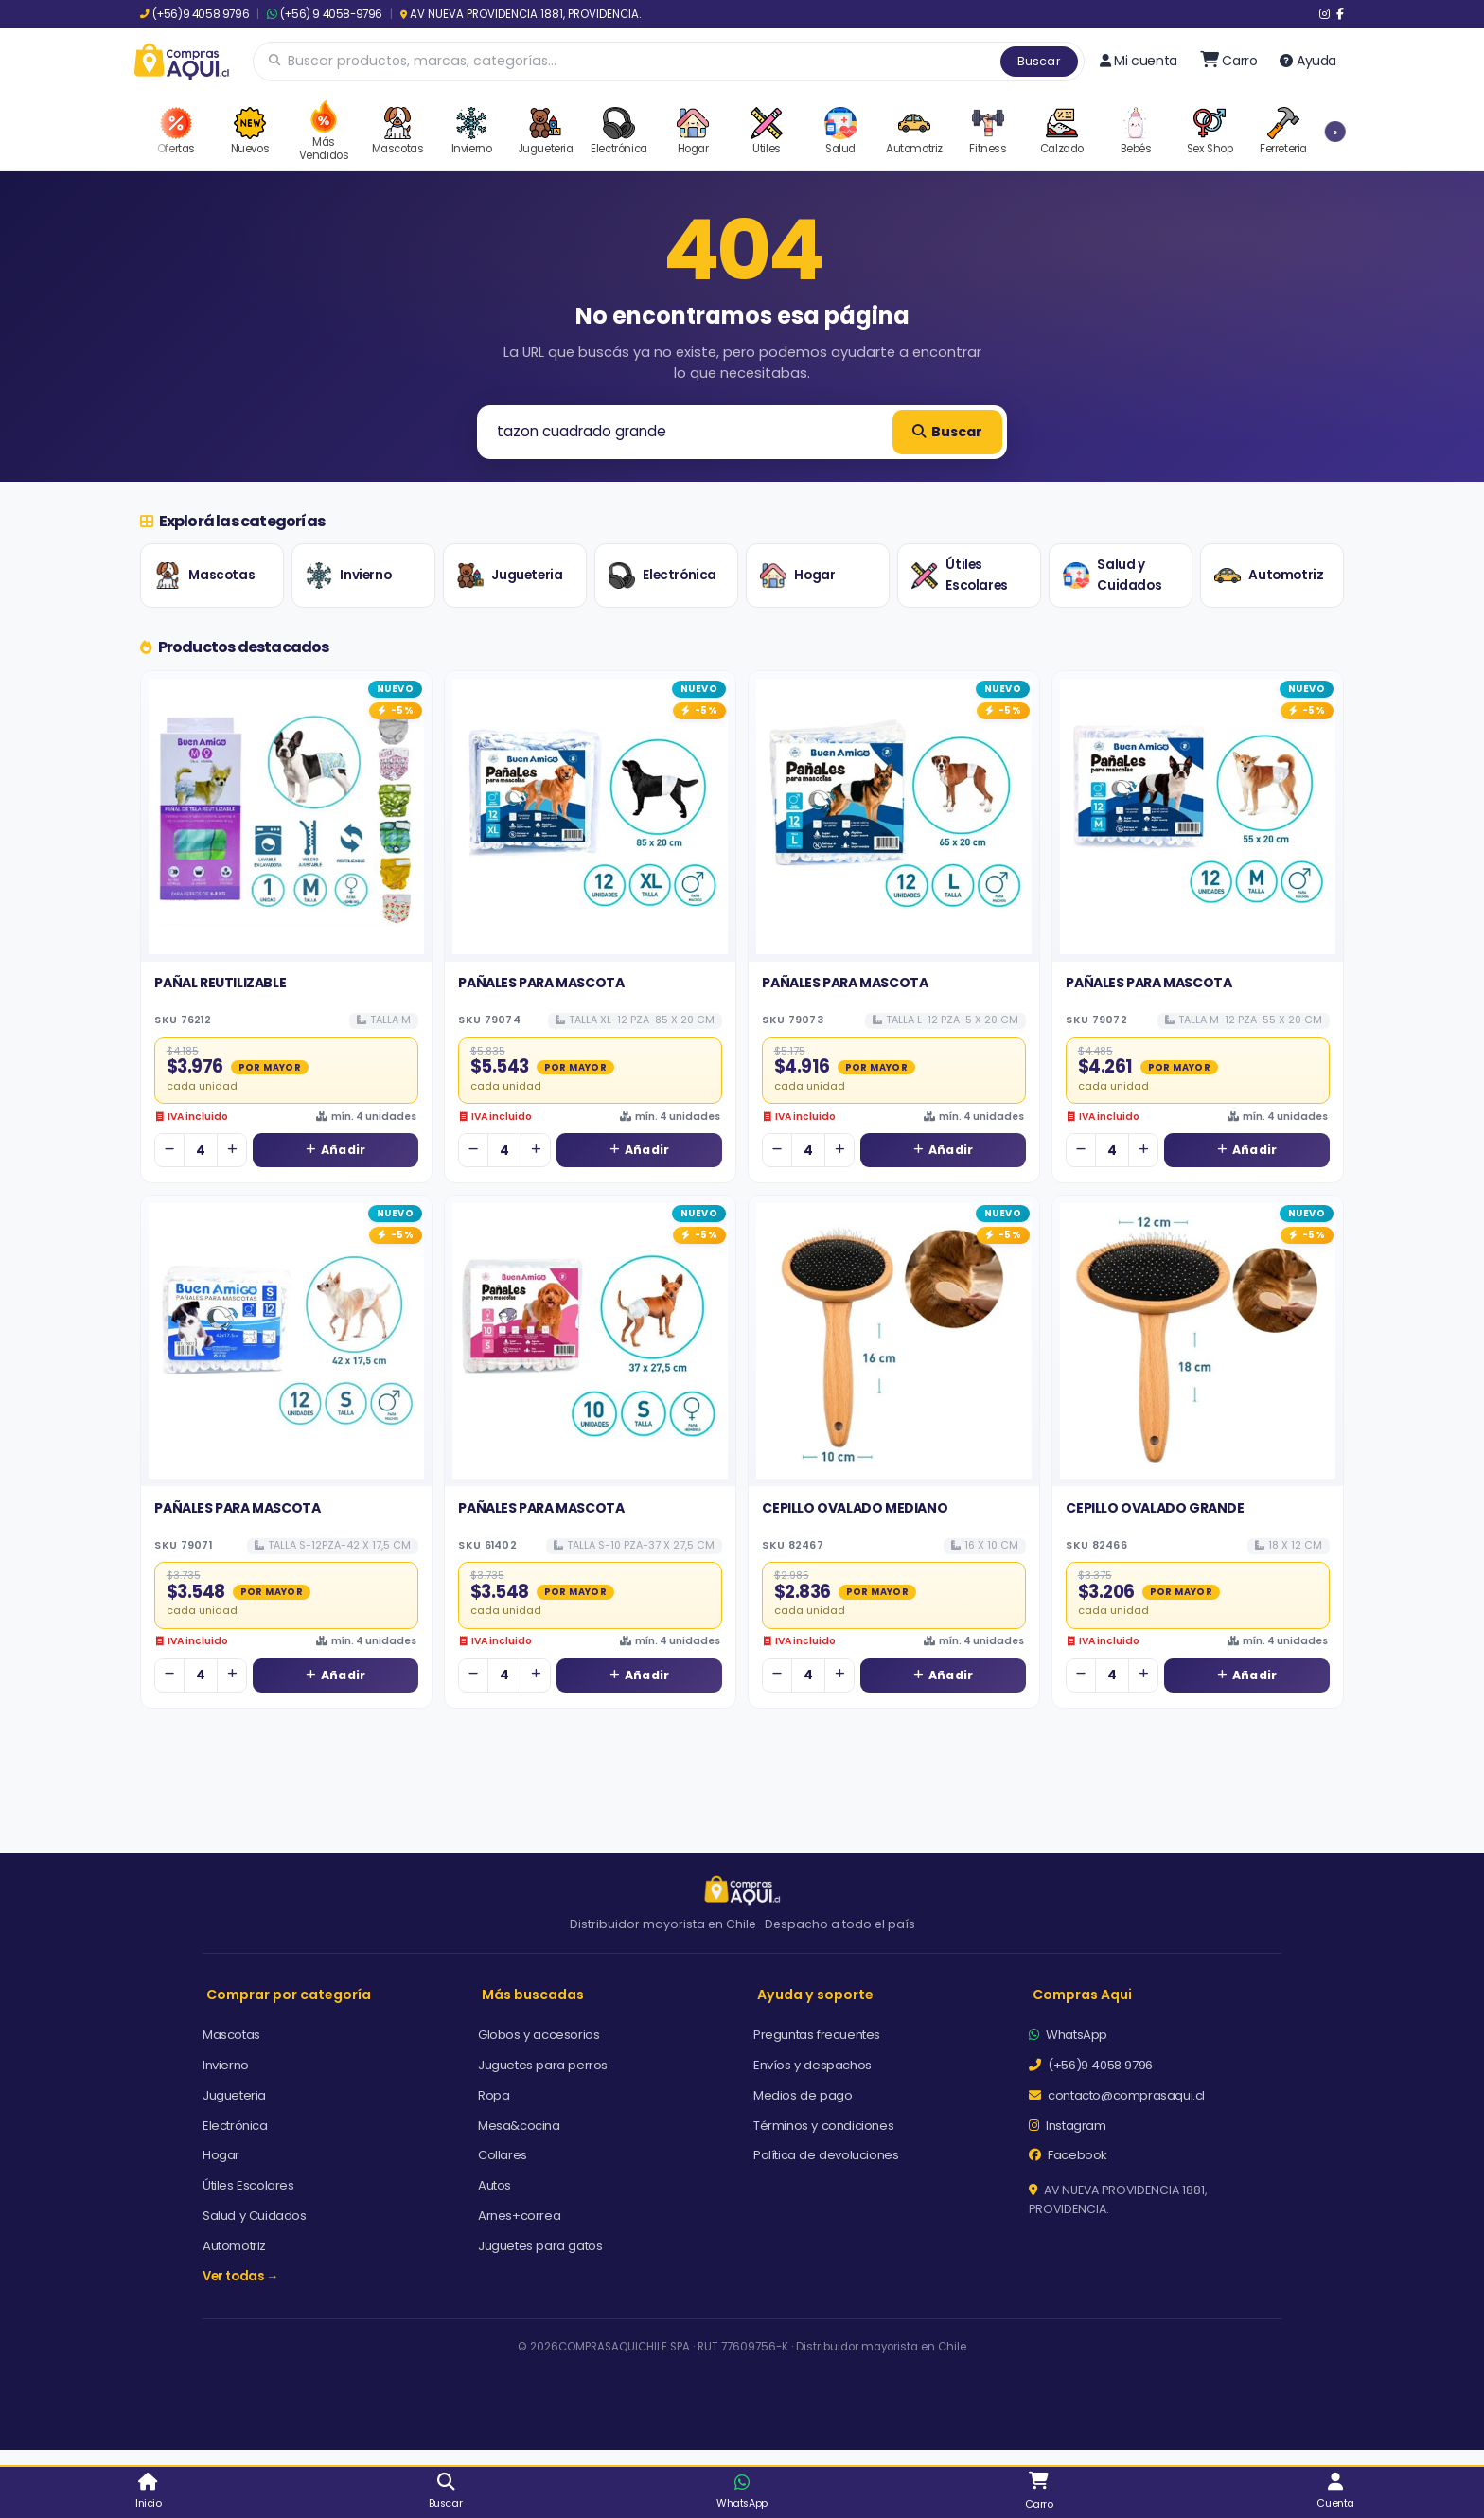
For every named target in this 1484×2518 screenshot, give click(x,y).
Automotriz (1268, 575)
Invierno (348, 575)
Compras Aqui (1082, 1994)
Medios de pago (802, 2095)
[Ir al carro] (1228, 61)
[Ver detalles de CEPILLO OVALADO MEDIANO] (894, 1341)
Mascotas (204, 575)
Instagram (1067, 2126)
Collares (502, 2155)
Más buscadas (533, 1994)
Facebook (1068, 2155)
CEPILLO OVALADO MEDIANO (854, 1507)
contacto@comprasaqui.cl (1117, 2095)
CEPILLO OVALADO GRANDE (1155, 1507)
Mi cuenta (1138, 60)
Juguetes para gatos (540, 2246)
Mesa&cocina (519, 2126)
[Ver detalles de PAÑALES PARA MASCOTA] (590, 816)
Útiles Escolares (959, 575)
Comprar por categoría (288, 1994)
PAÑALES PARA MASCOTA (541, 982)
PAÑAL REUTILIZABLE (220, 982)
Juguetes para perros (543, 2065)
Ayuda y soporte (815, 1994)
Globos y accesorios (538, 2035)
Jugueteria (509, 575)
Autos (494, 2185)
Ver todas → (240, 2276)
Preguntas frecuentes (816, 2035)
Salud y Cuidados (1112, 575)
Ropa (493, 2095)
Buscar (1039, 61)
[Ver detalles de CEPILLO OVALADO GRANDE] (1197, 1341)
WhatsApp (1068, 2035)
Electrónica (662, 575)
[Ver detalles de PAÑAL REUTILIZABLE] (286, 816)
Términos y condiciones (823, 2126)
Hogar (797, 575)
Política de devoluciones (825, 2155)
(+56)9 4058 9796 (194, 14)
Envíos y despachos (812, 2065)
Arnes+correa (519, 2216)
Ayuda (1308, 60)
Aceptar (928, 2445)
